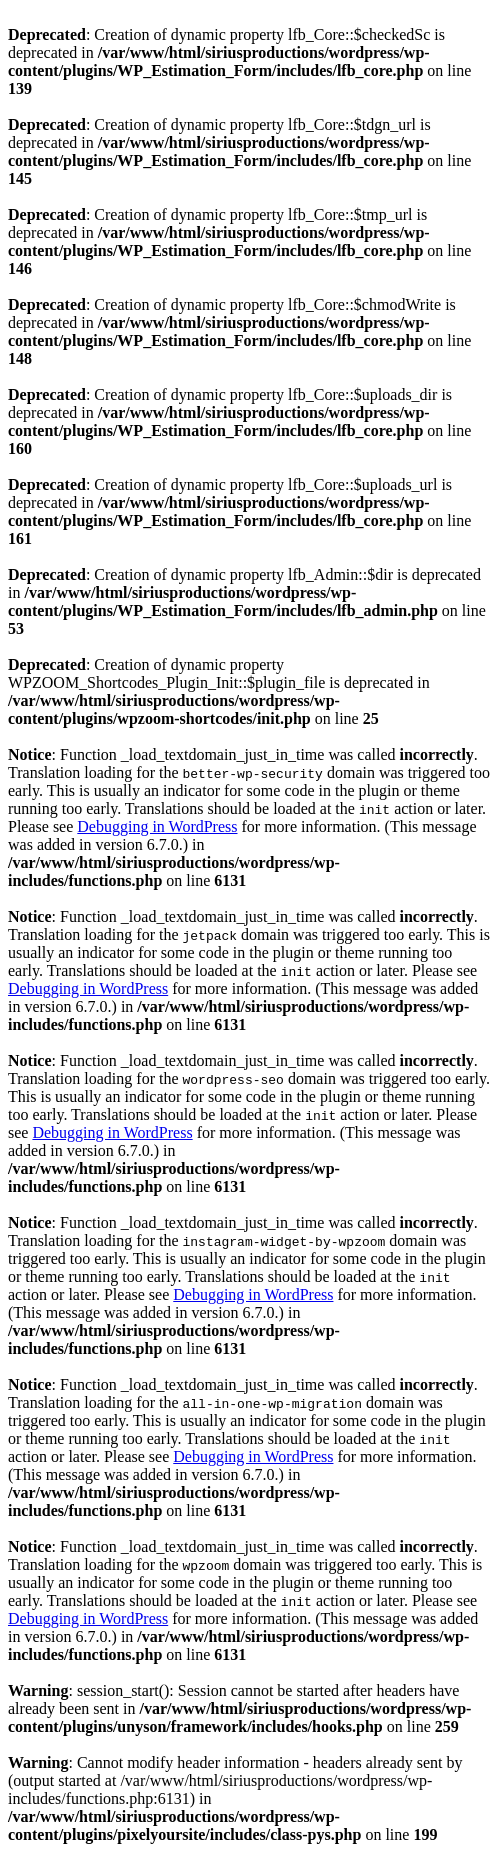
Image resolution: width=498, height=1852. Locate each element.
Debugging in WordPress (157, 826)
